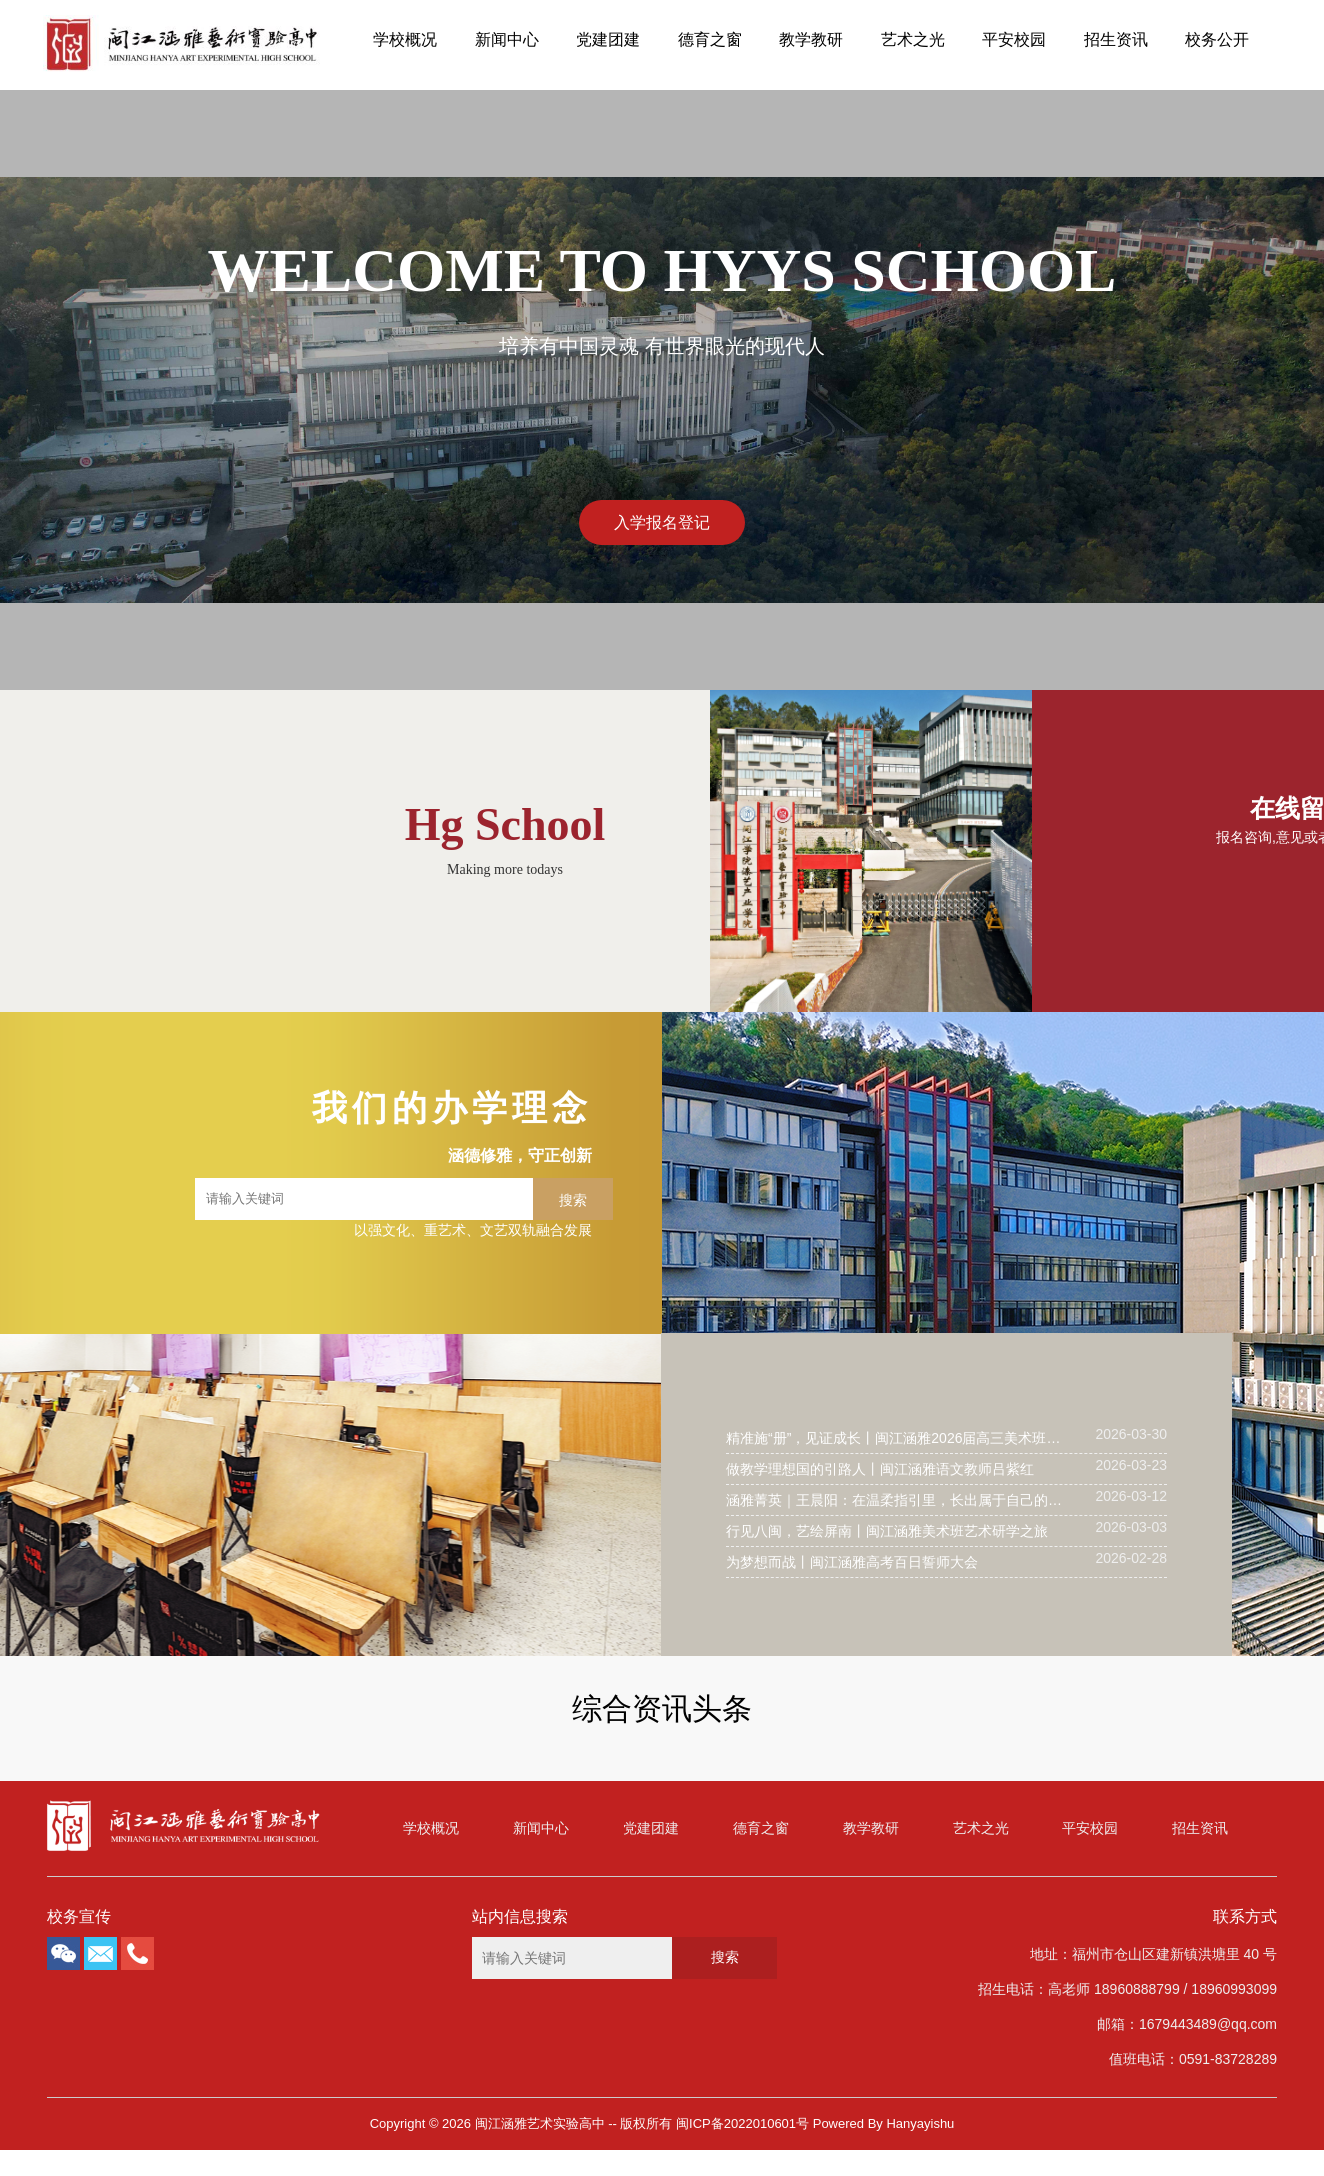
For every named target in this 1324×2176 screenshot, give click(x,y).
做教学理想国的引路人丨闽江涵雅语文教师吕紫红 (880, 1469)
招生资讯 (1116, 39)
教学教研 (811, 39)
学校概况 (405, 39)
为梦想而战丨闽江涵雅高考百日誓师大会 (852, 1562)
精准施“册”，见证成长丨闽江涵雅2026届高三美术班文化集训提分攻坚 (896, 1438)
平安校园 (1014, 39)
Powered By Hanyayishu (884, 2123)
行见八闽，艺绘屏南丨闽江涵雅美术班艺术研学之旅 (887, 1531)
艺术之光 (913, 39)
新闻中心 (507, 39)
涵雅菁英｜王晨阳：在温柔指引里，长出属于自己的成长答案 (896, 1500)
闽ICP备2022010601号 (742, 2123)
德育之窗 (710, 39)
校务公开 (1217, 39)
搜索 (573, 1200)
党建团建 (608, 39)
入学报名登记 (662, 522)
